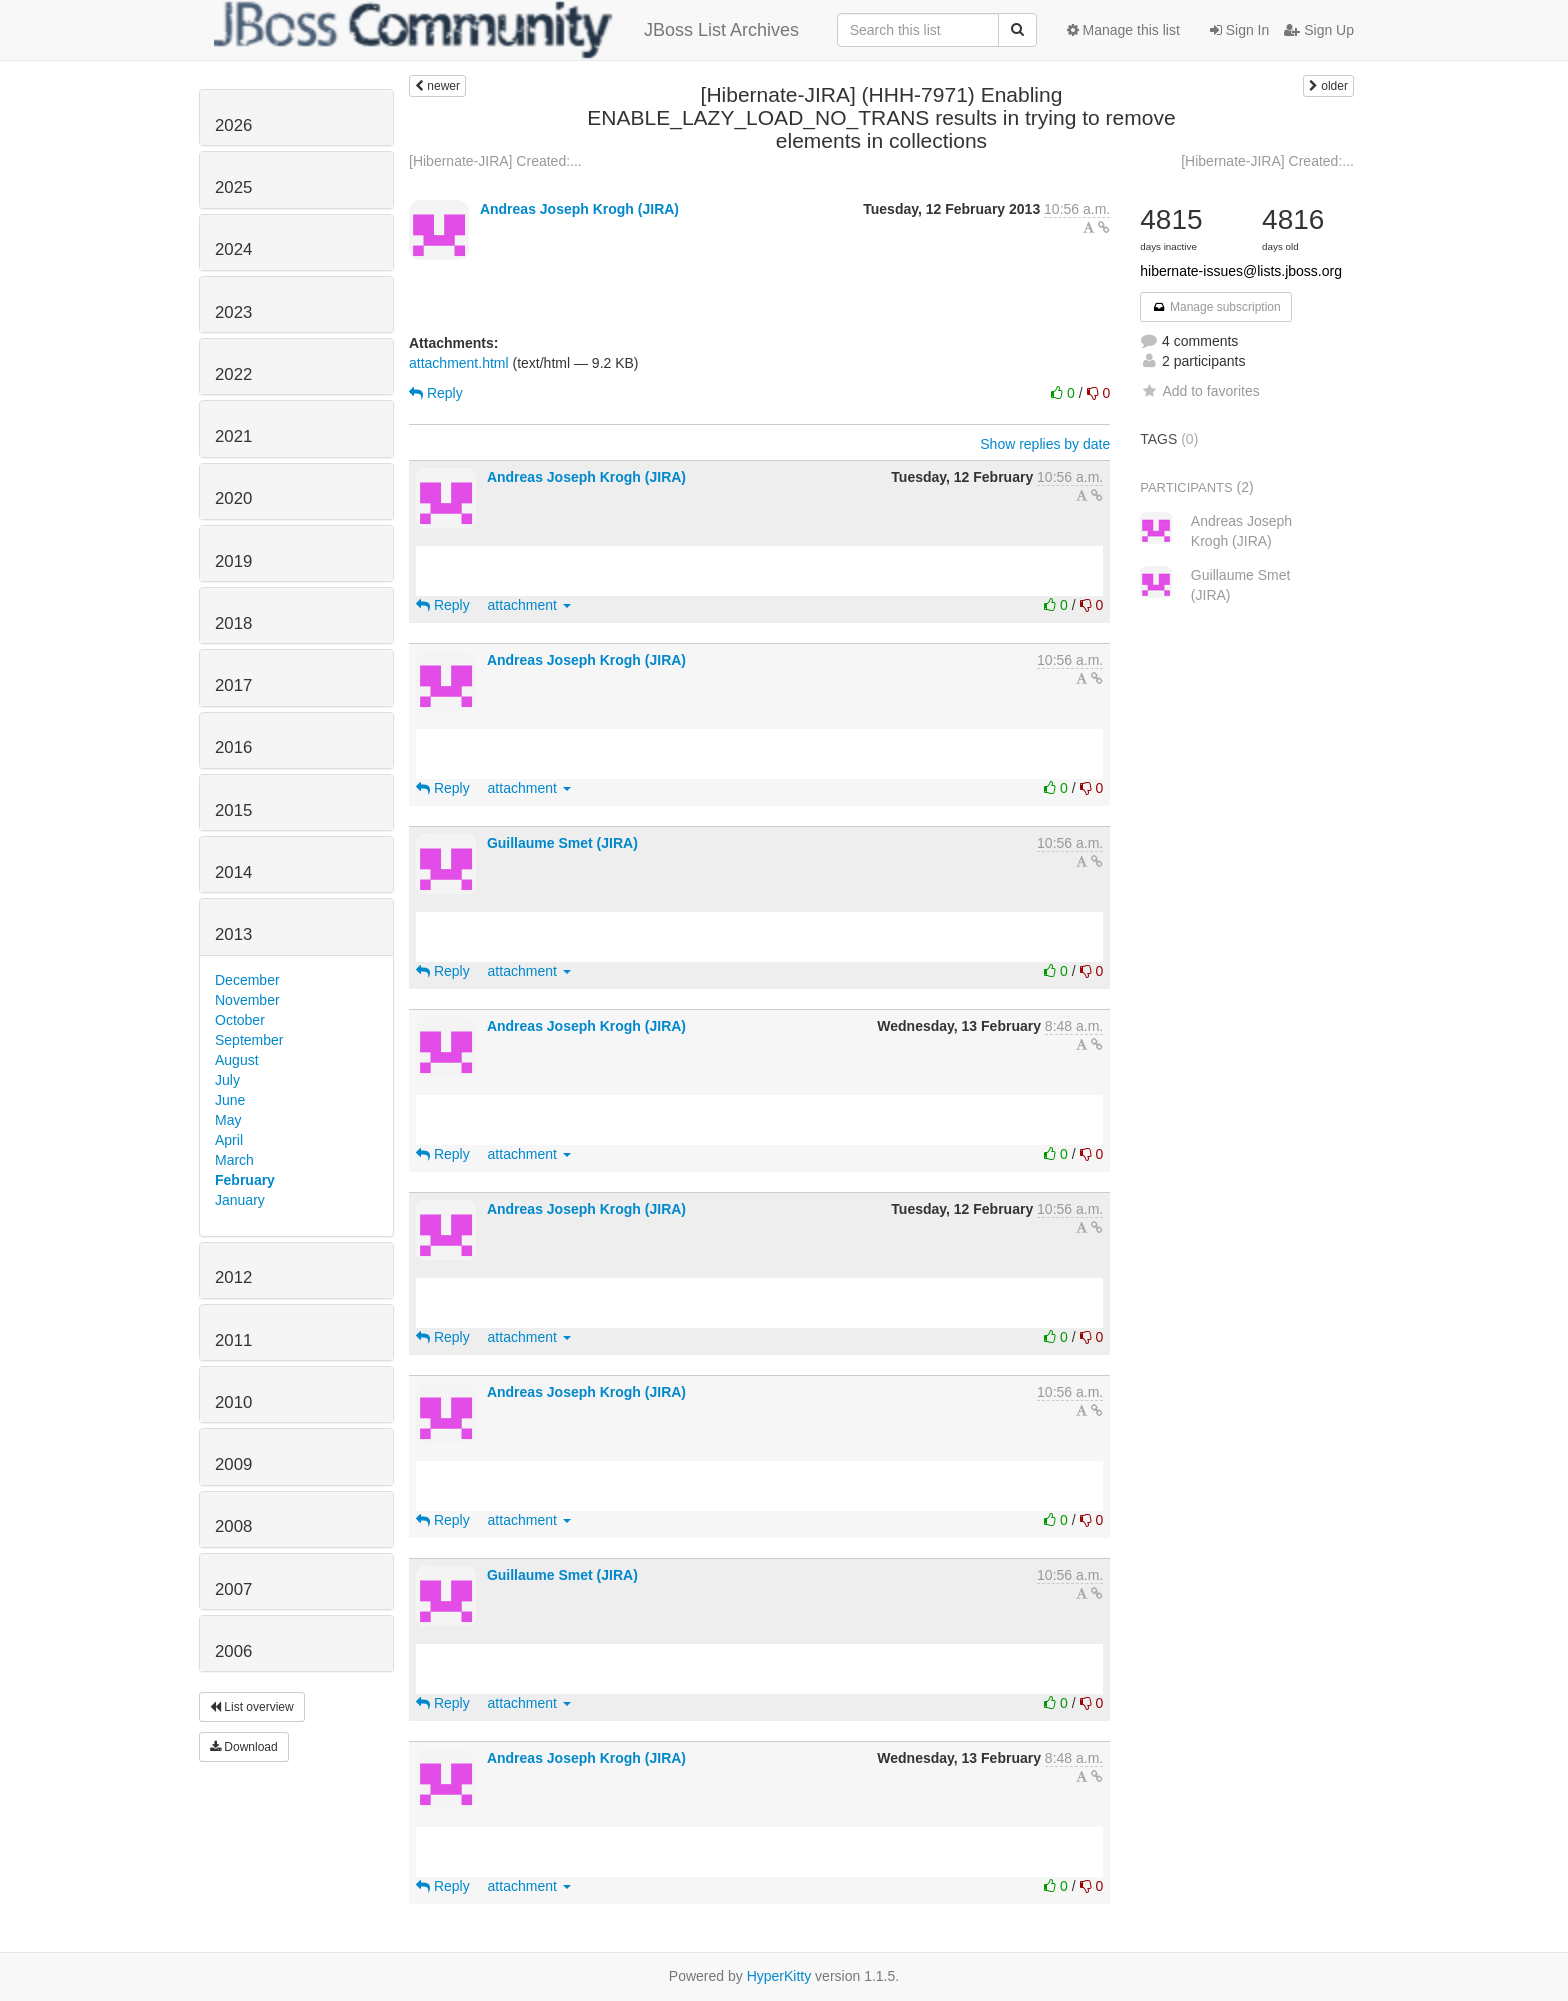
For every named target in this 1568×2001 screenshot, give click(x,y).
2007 (233, 1589)
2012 (233, 1277)
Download (244, 1747)
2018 (233, 623)
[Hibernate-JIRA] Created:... (495, 161)
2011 (233, 1340)
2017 (233, 685)
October (240, 1020)
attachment (529, 605)
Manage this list (1123, 30)
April (229, 1140)
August (237, 1060)
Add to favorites (1199, 391)
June (230, 1100)
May (228, 1120)
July (227, 1080)
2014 (233, 872)
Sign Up (1319, 30)
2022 (233, 374)
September (249, 1040)
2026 (233, 125)
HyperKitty (779, 1976)
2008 (233, 1526)
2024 (233, 249)
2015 (233, 810)
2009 (233, 1464)
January (240, 1200)
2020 (233, 498)
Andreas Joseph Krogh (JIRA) (579, 209)
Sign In (1239, 30)
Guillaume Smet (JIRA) (562, 843)
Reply (436, 393)
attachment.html (459, 363)
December (247, 980)
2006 (233, 1651)
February (245, 1180)
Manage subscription (1216, 307)
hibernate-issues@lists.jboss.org (1241, 271)
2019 (233, 561)
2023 (233, 312)
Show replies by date (1045, 444)
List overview (252, 1707)
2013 (233, 934)
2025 (233, 187)
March (234, 1160)
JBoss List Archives (506, 30)
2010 (233, 1402)
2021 (233, 436)
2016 (233, 747)
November (247, 1000)
